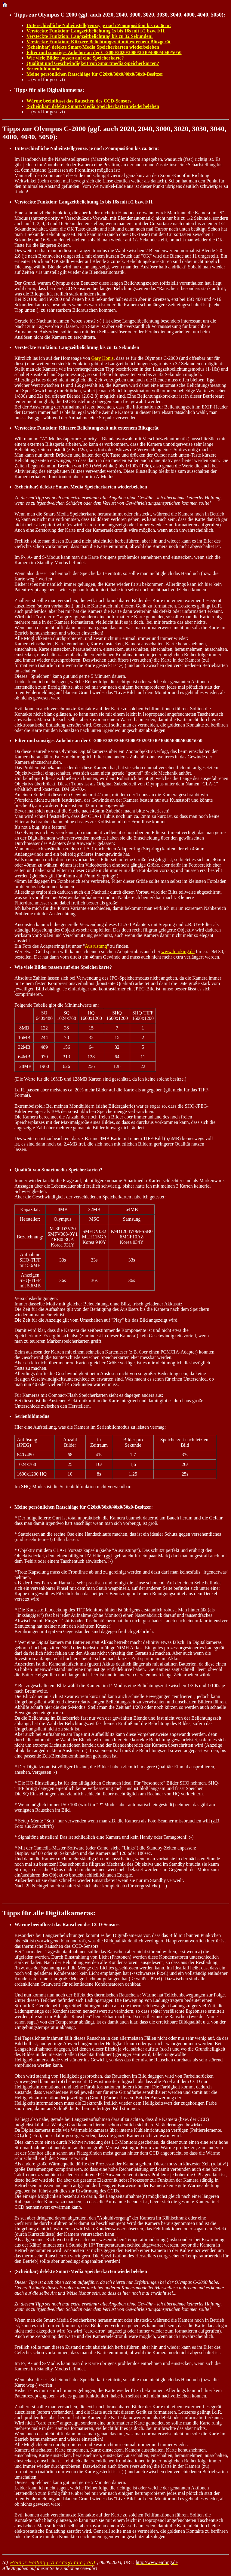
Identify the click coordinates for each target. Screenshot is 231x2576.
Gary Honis (102, 358)
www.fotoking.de (178, 951)
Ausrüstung (96, 946)
